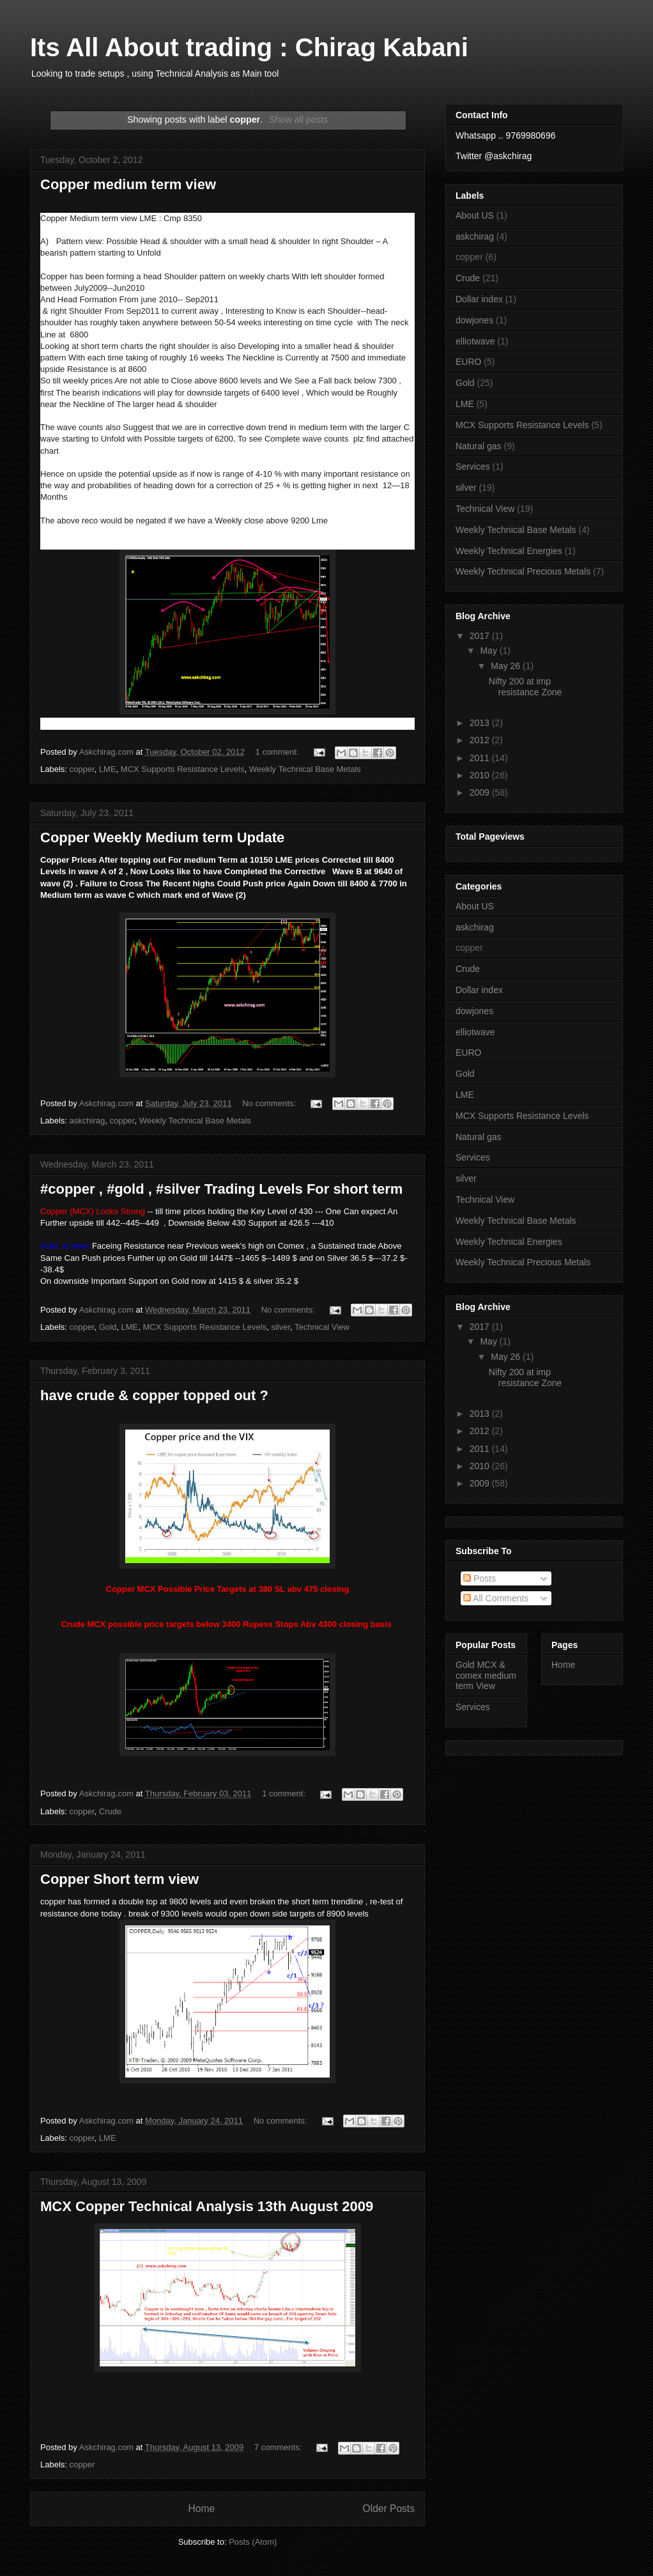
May (489, 650)
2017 (481, 636)
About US (475, 215)
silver (280, 1327)
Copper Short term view (119, 1879)
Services (473, 466)
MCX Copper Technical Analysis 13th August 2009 (206, 2206)
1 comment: (279, 752)
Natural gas (479, 446)
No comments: (270, 1103)
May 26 (507, 666)
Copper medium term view (128, 184)
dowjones (474, 320)
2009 (481, 792)
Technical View (322, 1327)
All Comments (495, 1598)
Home (201, 2508)
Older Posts (389, 2508)
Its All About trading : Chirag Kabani (249, 47)
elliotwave (475, 341)
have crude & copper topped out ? (154, 1395)
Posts (479, 1578)
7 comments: (279, 2447)
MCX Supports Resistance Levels (183, 769)
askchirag (87, 1120)
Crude (110, 1811)
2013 (481, 723)
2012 (481, 740)
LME (107, 769)
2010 (481, 775)
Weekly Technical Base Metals (305, 769)
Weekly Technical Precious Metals (523, 571)
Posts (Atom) (253, 2542)
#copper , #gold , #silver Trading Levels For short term (221, 1189)
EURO (468, 362)
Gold (107, 1327)
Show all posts (298, 119)
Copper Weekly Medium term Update (162, 837)
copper (82, 769)
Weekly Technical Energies (509, 551)
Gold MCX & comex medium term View (486, 1676)
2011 (481, 758)
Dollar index (479, 299)
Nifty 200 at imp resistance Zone (525, 686)
